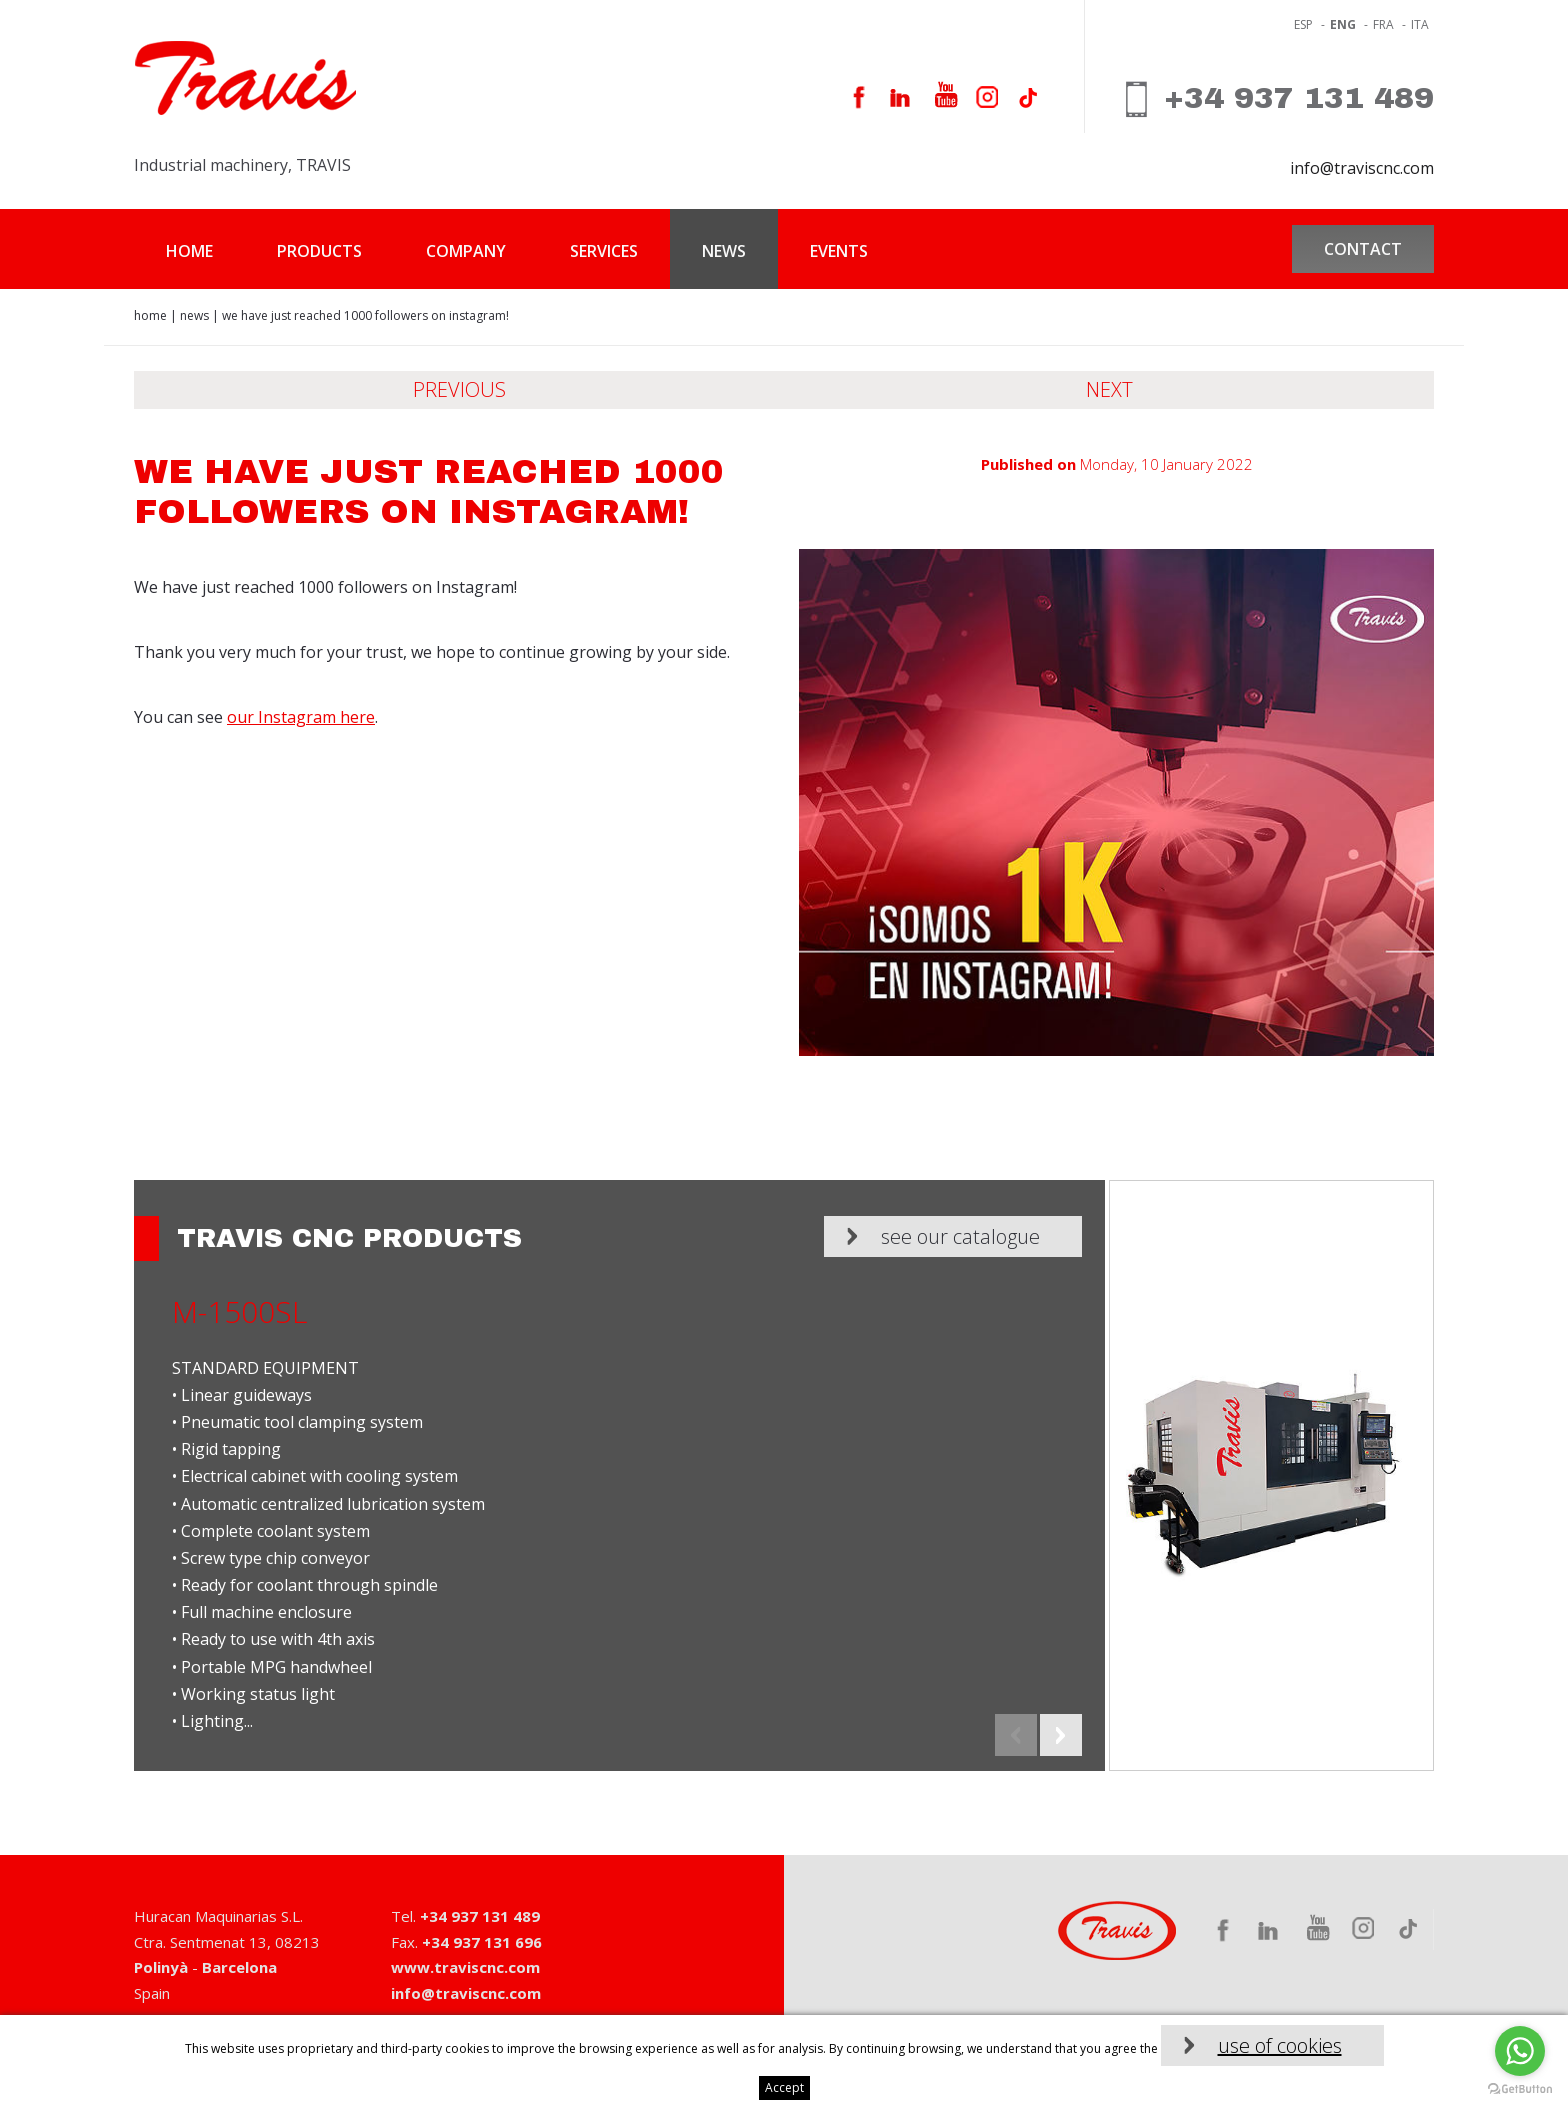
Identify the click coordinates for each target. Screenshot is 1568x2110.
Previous (459, 389)
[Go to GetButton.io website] (1520, 2089)
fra (1383, 24)
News (724, 251)
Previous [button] (1016, 1735)
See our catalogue (960, 1236)
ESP (1303, 24)
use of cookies (1280, 2045)
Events (839, 251)
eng (1343, 24)
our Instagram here (301, 717)
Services (604, 251)
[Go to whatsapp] (1520, 2051)
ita (1420, 24)
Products (319, 251)
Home (189, 251)
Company (466, 251)
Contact (1363, 249)
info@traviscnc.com (1362, 168)
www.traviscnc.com (465, 1967)
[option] (784, 1475)
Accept (784, 2087)
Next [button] (1061, 1735)
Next (1109, 389)
